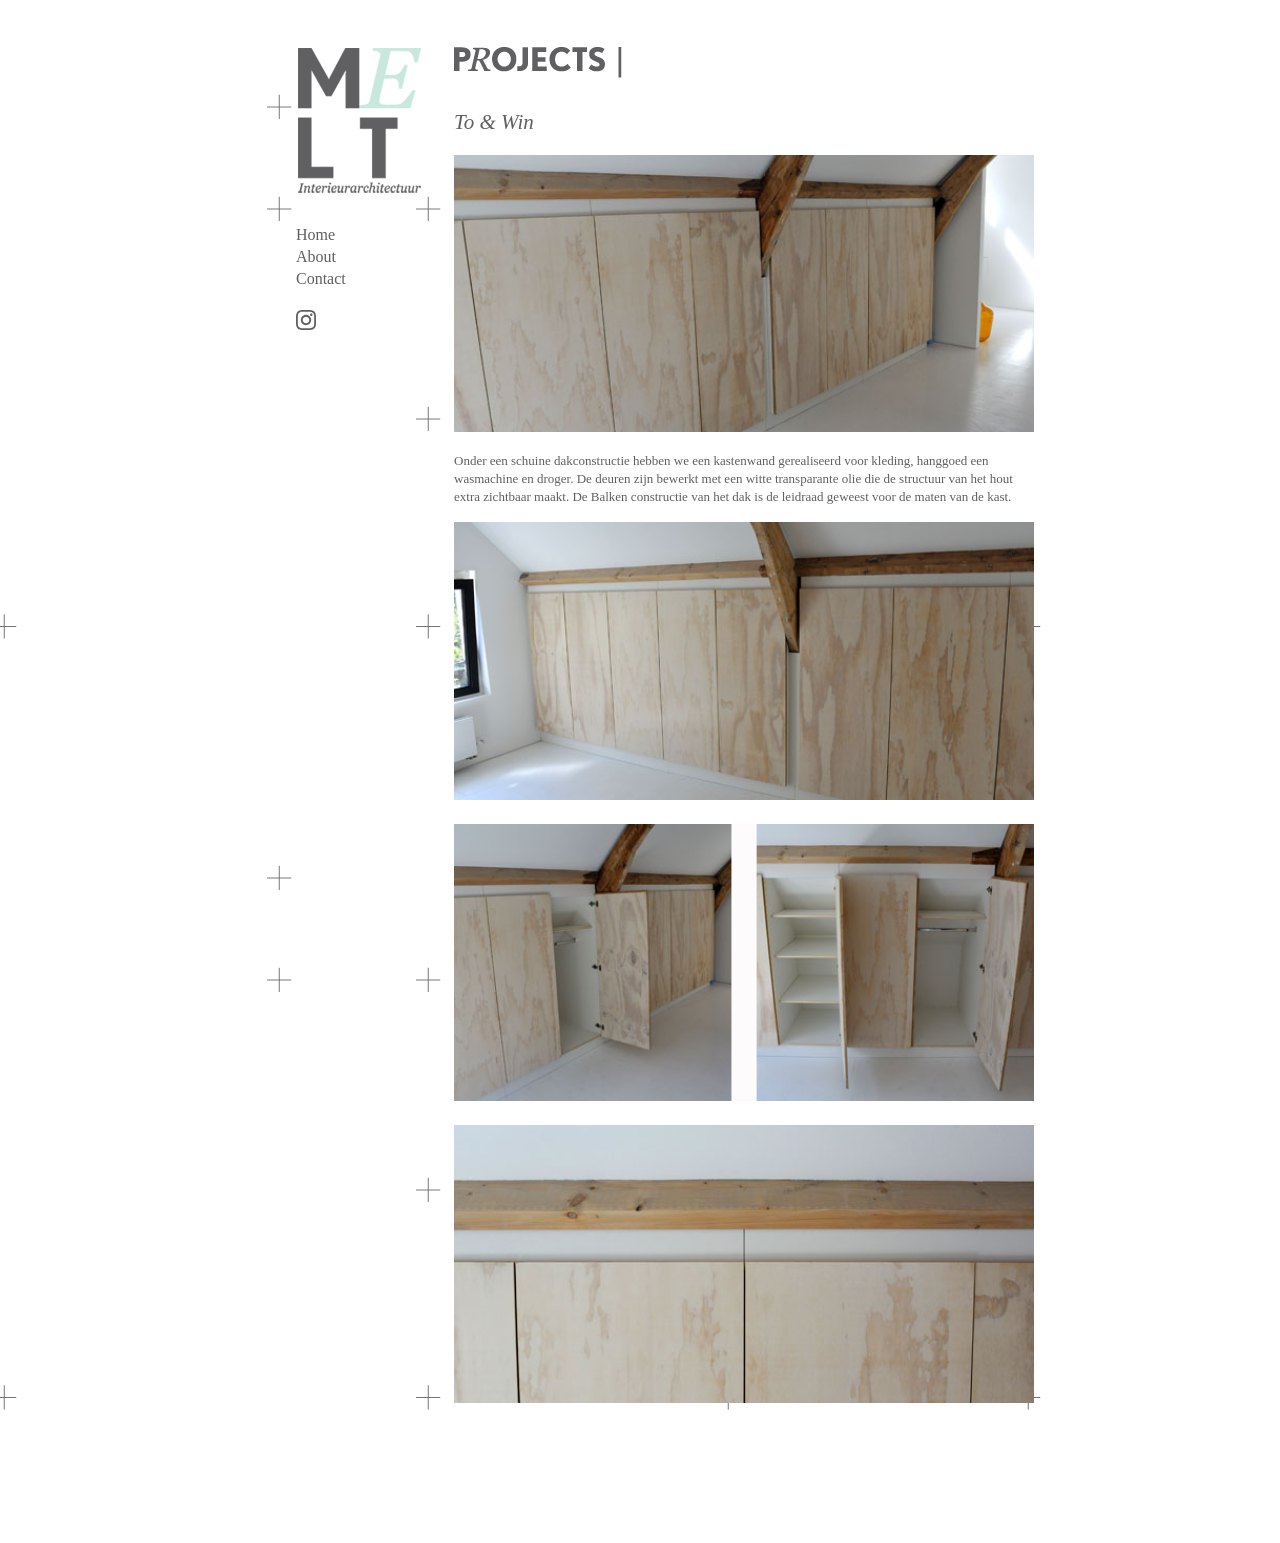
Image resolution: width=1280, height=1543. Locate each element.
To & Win (494, 122)
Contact (321, 278)
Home (315, 234)
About (316, 256)
